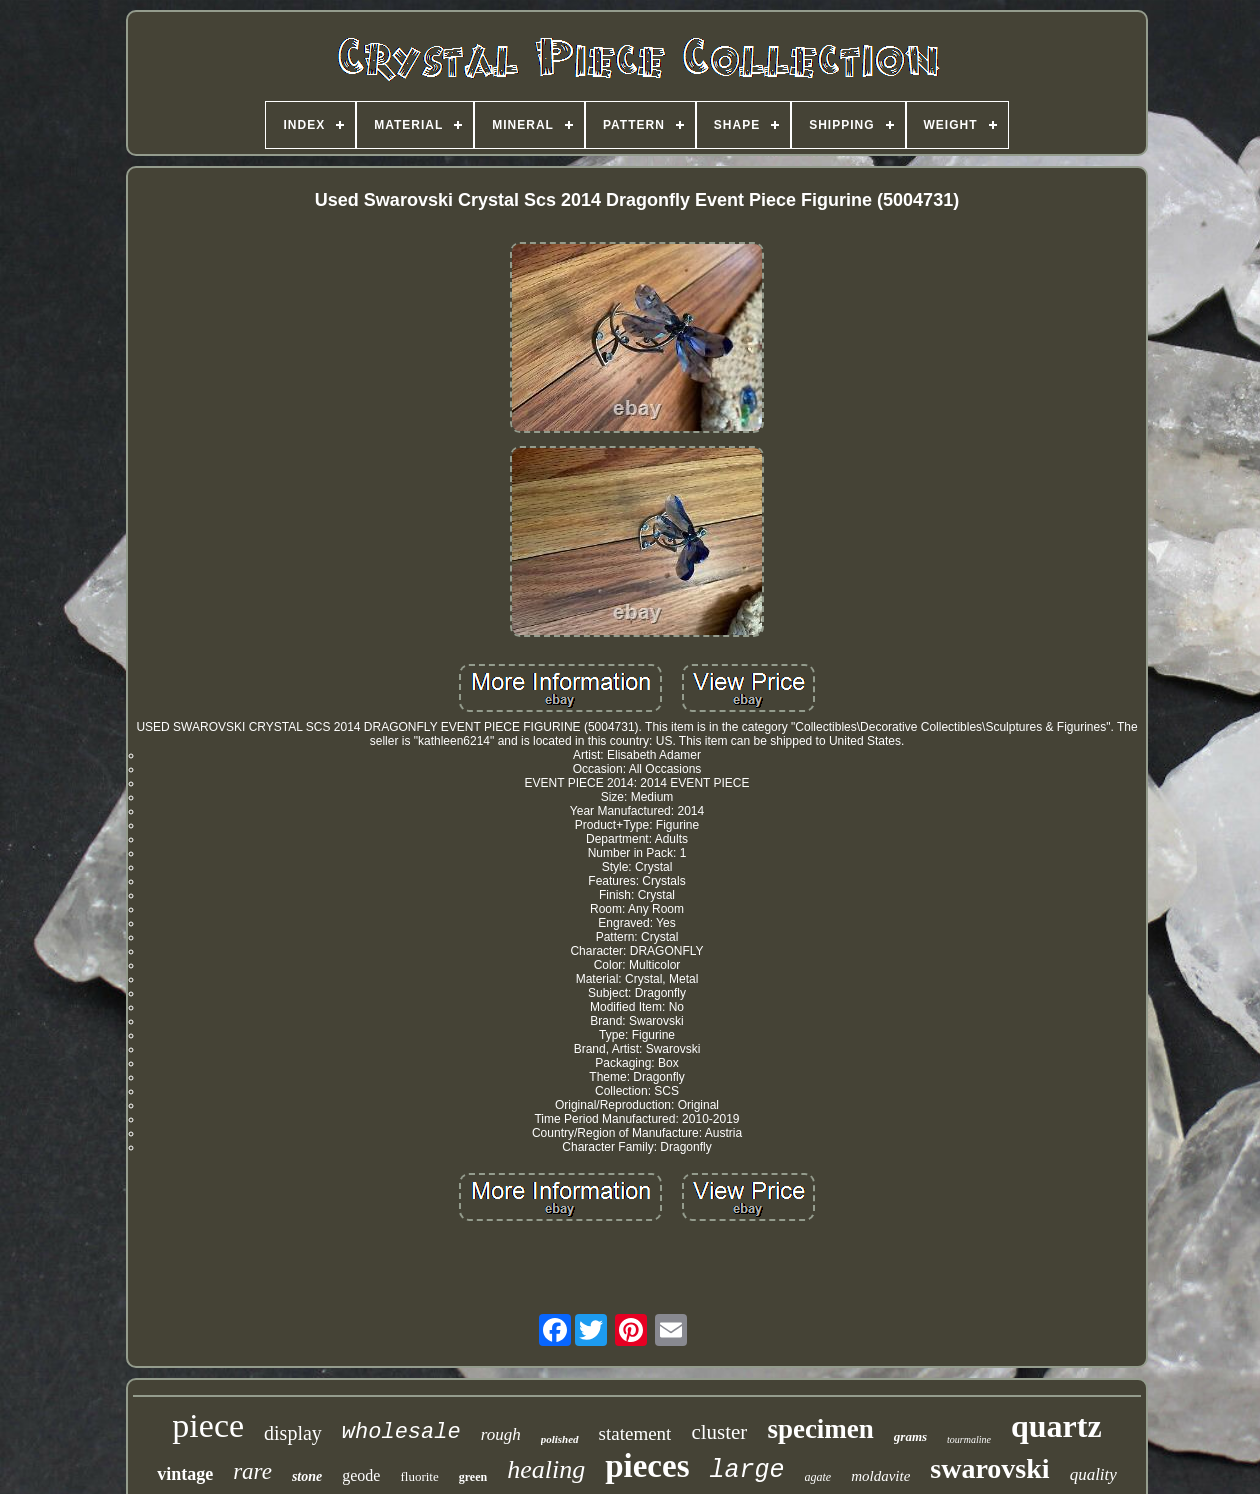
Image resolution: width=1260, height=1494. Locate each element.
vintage (185, 1474)
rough (501, 1434)
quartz (1056, 1426)
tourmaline (969, 1439)
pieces (647, 1466)
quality (1093, 1474)
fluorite (419, 1476)
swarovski (989, 1468)
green (473, 1477)
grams (910, 1436)
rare (252, 1471)
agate (818, 1477)
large (746, 1470)
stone (307, 1476)
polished (560, 1439)
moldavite (880, 1476)
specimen (820, 1429)
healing (546, 1469)
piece (208, 1425)
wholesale (401, 1432)
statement (635, 1433)
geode (361, 1475)
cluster (719, 1432)
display (293, 1433)
